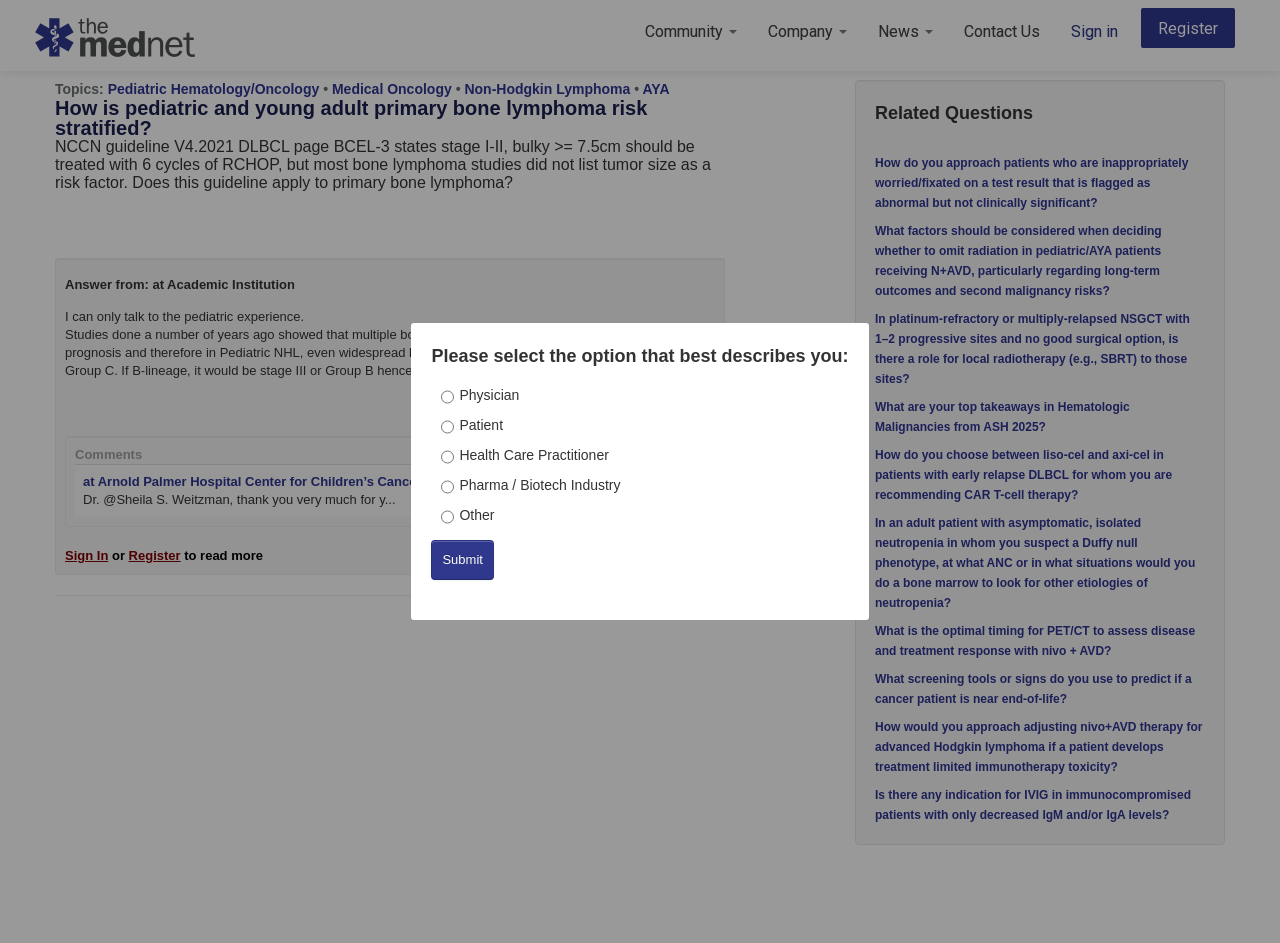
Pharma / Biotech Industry (539, 485)
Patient (481, 425)
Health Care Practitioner (533, 455)
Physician (489, 395)
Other (476, 515)
